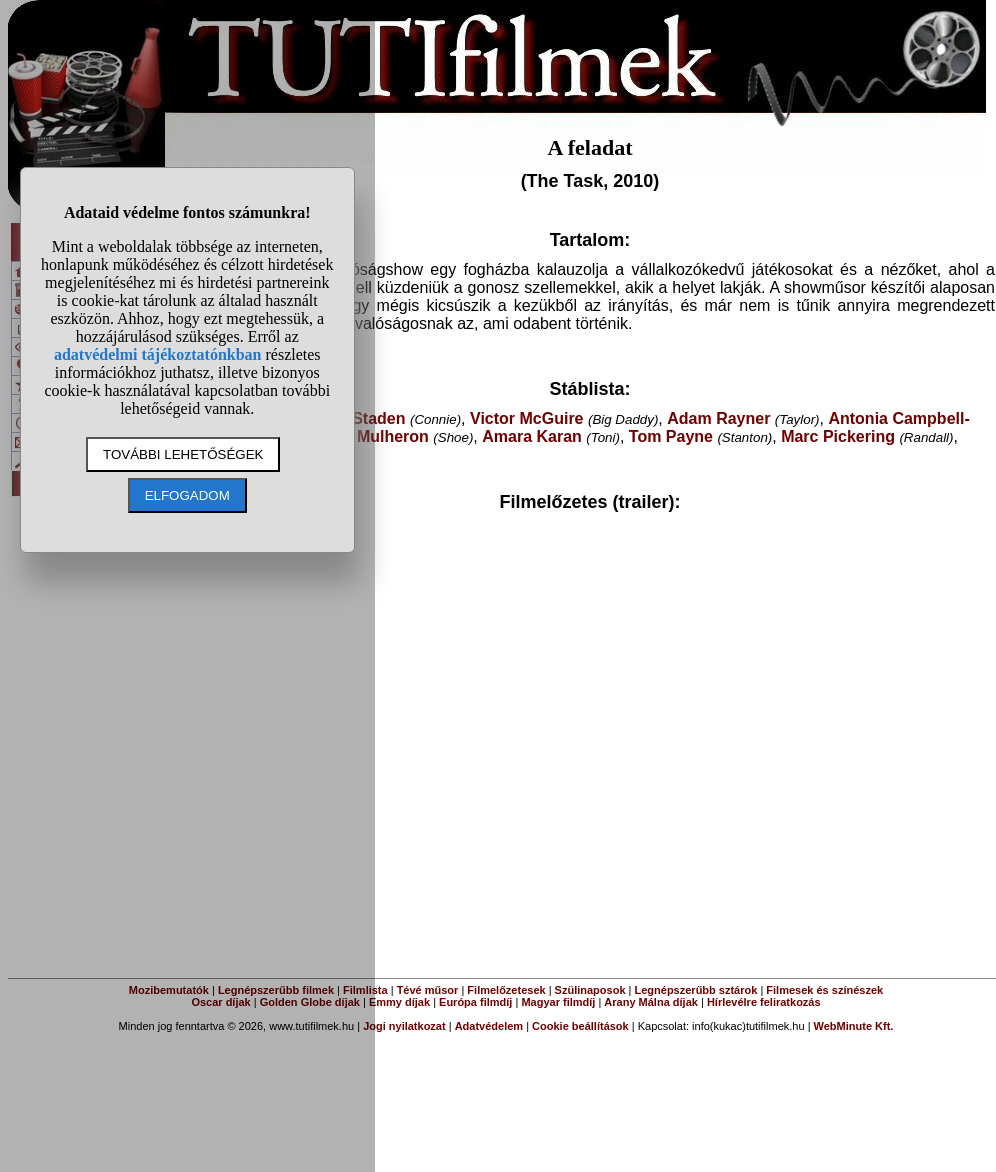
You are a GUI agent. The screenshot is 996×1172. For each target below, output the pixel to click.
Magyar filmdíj (558, 1002)
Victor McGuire (527, 418)
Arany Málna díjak (651, 1002)
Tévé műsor (428, 990)
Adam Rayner (718, 418)
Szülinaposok (590, 990)
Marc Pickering (838, 436)
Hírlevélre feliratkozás (764, 1002)
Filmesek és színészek (824, 990)
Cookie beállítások (580, 1026)
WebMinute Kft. (854, 1026)
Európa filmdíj (475, 1002)
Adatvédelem (489, 1026)
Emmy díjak (399, 1002)
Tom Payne (671, 436)
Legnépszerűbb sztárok (696, 990)
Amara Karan (532, 436)
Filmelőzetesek (506, 990)
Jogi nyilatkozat (404, 1026)
